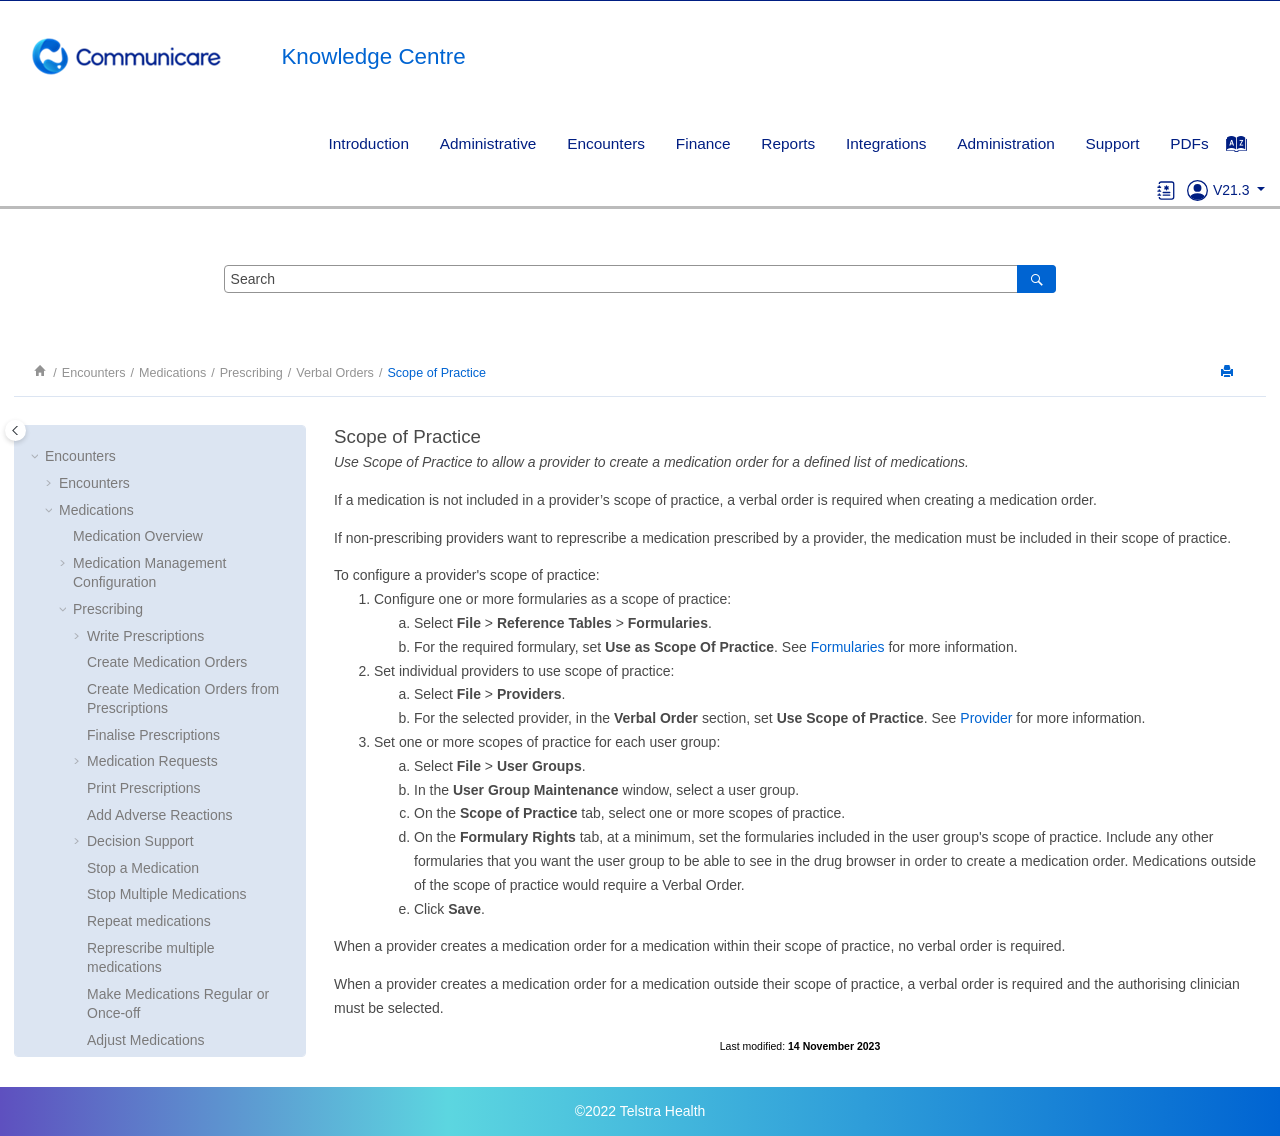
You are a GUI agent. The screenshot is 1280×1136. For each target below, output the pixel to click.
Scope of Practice (436, 373)
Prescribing (251, 373)
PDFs (1189, 143)
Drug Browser (130, 674)
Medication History (130, 919)
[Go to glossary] (1166, 190)
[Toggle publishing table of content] (15, 430)
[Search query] (640, 279)
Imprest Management (139, 972)
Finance (703, 143)
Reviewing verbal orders (176, 846)
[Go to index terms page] (1246, 149)
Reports (788, 143)
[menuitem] (368, 143)
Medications (172, 373)
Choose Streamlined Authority (179, 647)
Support (1113, 143)
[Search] (1036, 279)
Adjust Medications (146, 594)
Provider (986, 718)
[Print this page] (1229, 372)
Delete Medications (146, 621)
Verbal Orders (335, 373)
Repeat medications (149, 475)
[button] (79, 449)
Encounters (606, 143)
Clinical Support (108, 1025)
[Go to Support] (1197, 190)
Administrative (488, 143)
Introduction (369, 143)
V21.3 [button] (1233, 190)
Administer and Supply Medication (179, 945)
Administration (1006, 143)
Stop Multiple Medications (167, 448)
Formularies (848, 647)
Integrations (886, 143)
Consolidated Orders (137, 999)
